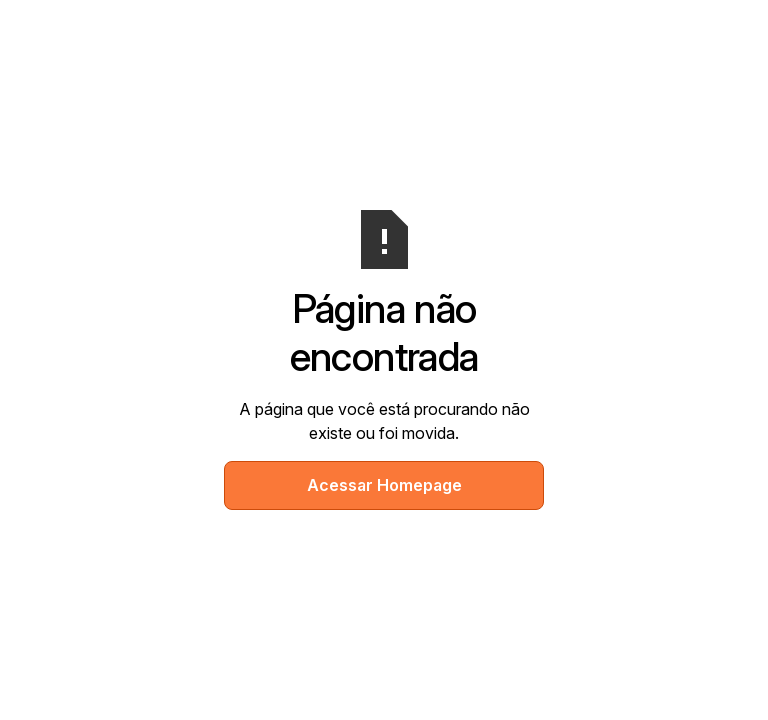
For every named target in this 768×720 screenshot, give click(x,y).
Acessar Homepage (384, 485)
